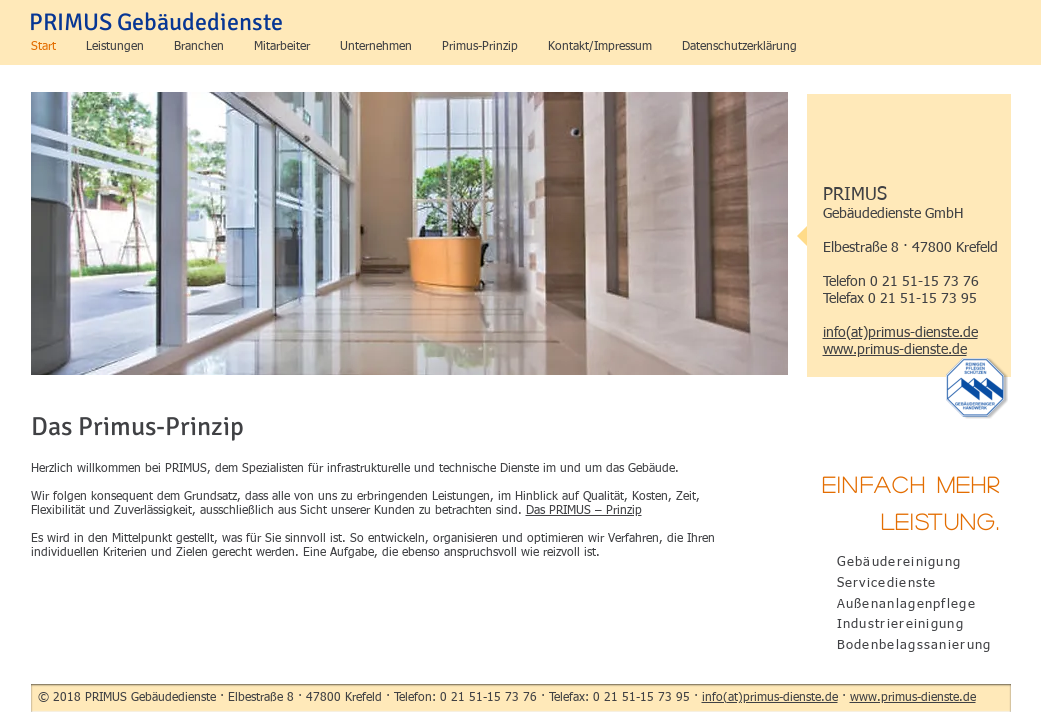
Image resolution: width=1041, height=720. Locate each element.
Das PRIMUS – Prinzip (584, 511)
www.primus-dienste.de (913, 698)
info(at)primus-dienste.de (770, 698)
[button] (115, 47)
